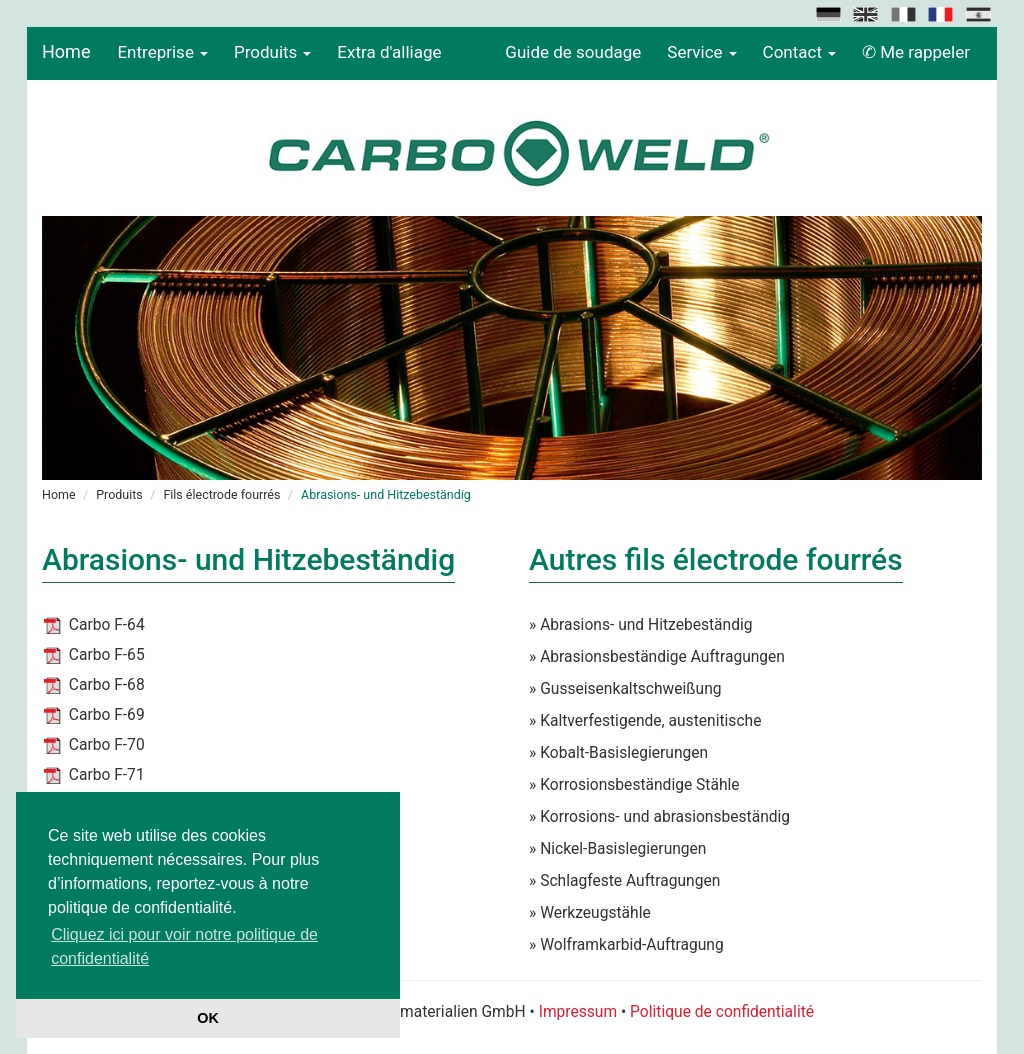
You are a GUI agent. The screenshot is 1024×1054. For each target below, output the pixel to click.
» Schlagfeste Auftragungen (624, 881)
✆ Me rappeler (916, 52)
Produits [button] (272, 52)
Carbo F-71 (107, 775)
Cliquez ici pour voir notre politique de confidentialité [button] (184, 946)
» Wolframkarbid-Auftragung (626, 945)
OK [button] (208, 1018)
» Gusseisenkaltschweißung (625, 689)
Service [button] (701, 52)
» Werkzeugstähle (590, 913)
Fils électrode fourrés (221, 494)
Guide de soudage (573, 52)
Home (66, 51)
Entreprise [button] (162, 52)
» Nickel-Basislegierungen (617, 849)
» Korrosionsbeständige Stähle (634, 785)
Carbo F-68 (107, 685)
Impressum (578, 1012)
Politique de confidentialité (722, 1012)
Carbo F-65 (107, 655)
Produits (119, 494)
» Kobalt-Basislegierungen (618, 753)
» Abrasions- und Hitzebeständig (641, 625)
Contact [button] (799, 52)
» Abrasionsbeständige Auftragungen (657, 657)
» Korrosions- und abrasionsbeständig (659, 817)
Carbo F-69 (107, 715)
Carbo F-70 (107, 745)
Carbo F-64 (107, 625)
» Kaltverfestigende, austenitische (645, 721)
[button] (830, 13)
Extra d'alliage (389, 52)
